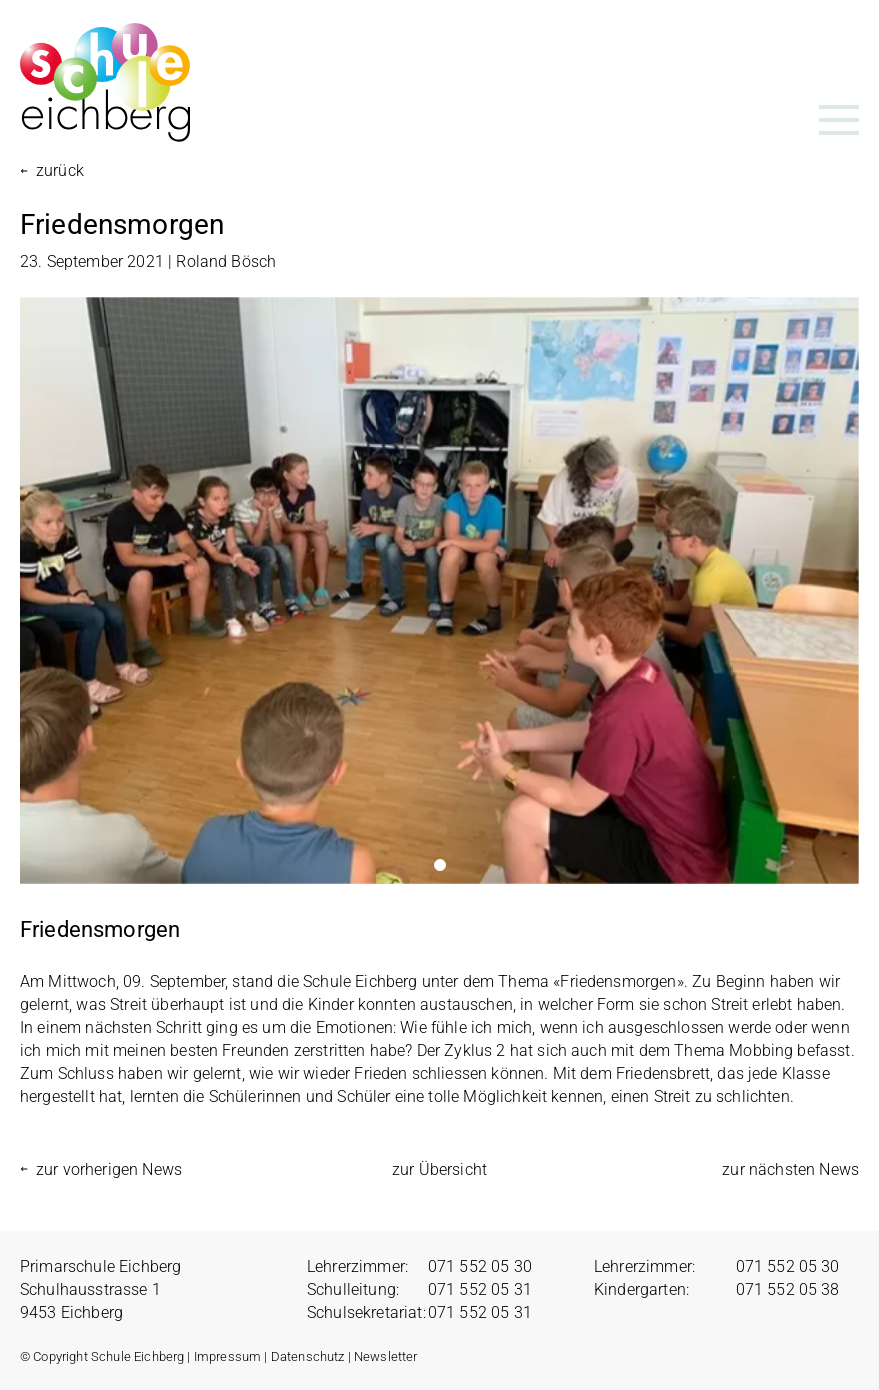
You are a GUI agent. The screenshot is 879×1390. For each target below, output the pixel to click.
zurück (60, 170)
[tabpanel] (439, 590)
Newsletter (386, 1356)
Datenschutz (308, 1356)
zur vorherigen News (109, 1169)
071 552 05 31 (480, 1289)
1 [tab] (440, 865)
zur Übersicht (439, 1169)
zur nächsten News (790, 1169)
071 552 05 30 (480, 1266)
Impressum (227, 1356)
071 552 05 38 (788, 1289)
